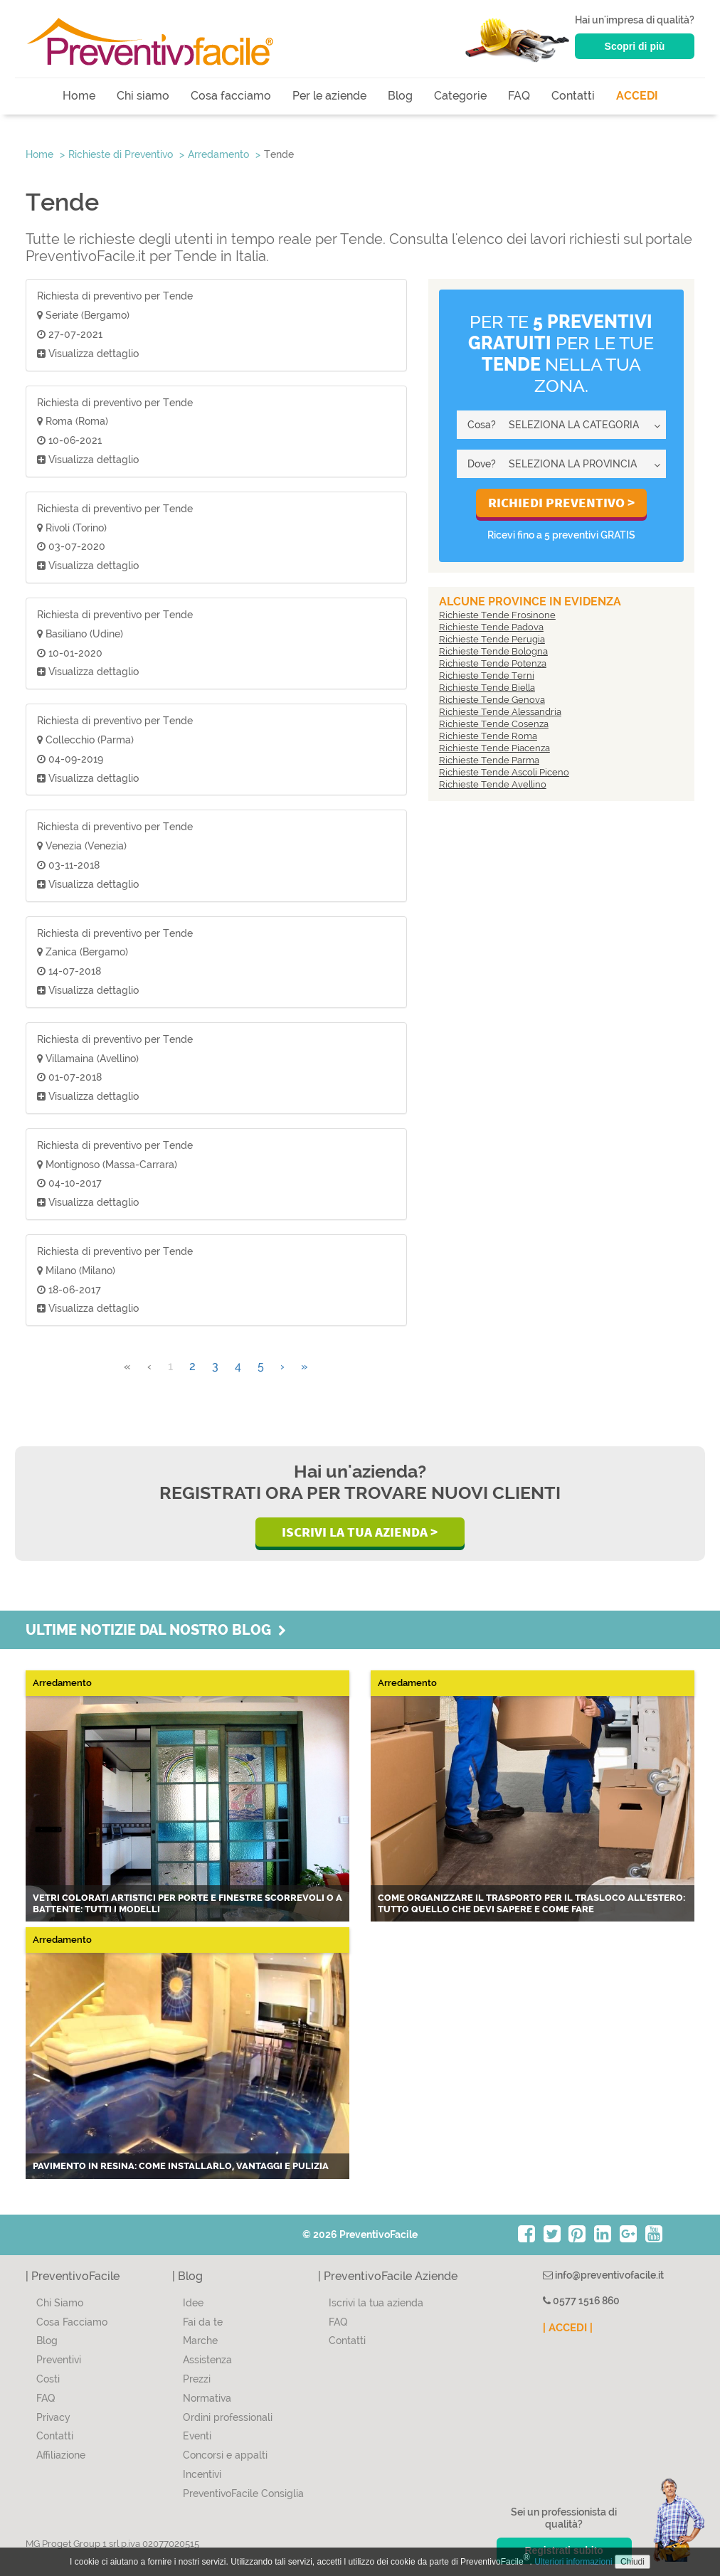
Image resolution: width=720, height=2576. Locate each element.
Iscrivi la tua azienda (376, 2303)
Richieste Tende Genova (492, 699)
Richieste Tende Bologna (493, 651)
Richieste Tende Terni (486, 675)
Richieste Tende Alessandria (500, 711)
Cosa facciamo (231, 95)
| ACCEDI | (568, 2327)
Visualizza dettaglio (88, 353)
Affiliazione (60, 2455)
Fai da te (203, 2322)
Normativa (207, 2398)
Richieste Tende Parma (489, 760)
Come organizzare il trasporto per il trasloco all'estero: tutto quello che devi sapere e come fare (531, 1903)
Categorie (460, 95)
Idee (193, 2303)
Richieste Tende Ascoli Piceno (504, 772)
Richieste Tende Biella (487, 687)
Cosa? (481, 424)
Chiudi (632, 2562)
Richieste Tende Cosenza (494, 724)
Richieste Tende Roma (488, 736)
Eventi (197, 2436)
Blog (400, 95)
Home (79, 95)
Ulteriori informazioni (573, 2562)
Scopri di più (635, 46)
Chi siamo (143, 95)
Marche (200, 2340)
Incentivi (202, 2474)
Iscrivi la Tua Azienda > (360, 1531)
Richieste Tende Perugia (492, 639)
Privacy (53, 2417)
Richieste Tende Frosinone (497, 615)
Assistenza (207, 2359)
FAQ (519, 95)
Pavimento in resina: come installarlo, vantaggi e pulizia (181, 2166)
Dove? (481, 464)
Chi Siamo (59, 2303)
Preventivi (58, 2359)
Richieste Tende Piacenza (494, 748)
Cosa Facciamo (71, 2322)
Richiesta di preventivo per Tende (115, 296)
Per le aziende (329, 95)
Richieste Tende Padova (491, 627)
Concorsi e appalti (225, 2455)
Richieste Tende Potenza (492, 663)
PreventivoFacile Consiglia (243, 2493)
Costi (48, 2379)
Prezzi (197, 2379)
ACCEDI (637, 95)
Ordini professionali (227, 2417)
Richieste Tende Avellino (492, 784)
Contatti (573, 95)
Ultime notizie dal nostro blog (156, 1629)
